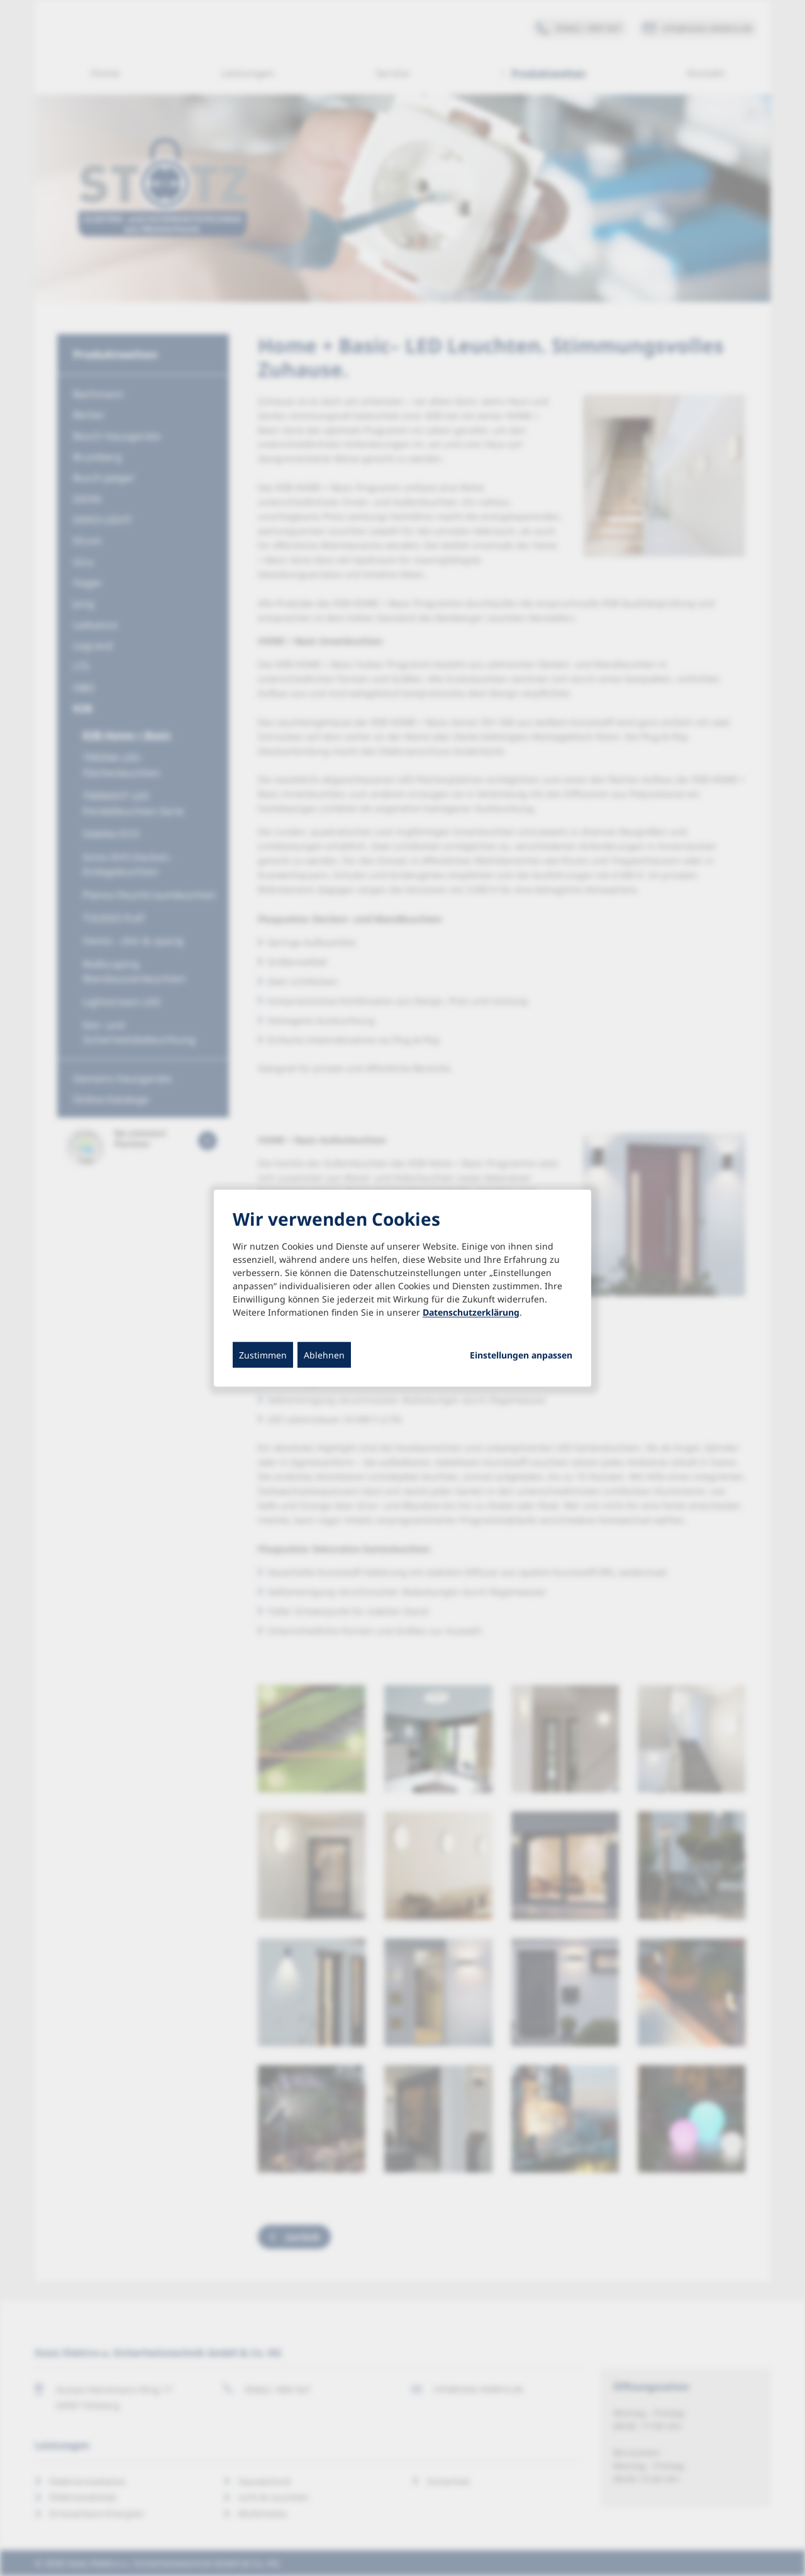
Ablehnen (324, 1354)
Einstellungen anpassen (521, 1354)
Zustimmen (263, 1354)
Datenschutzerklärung (471, 1312)
